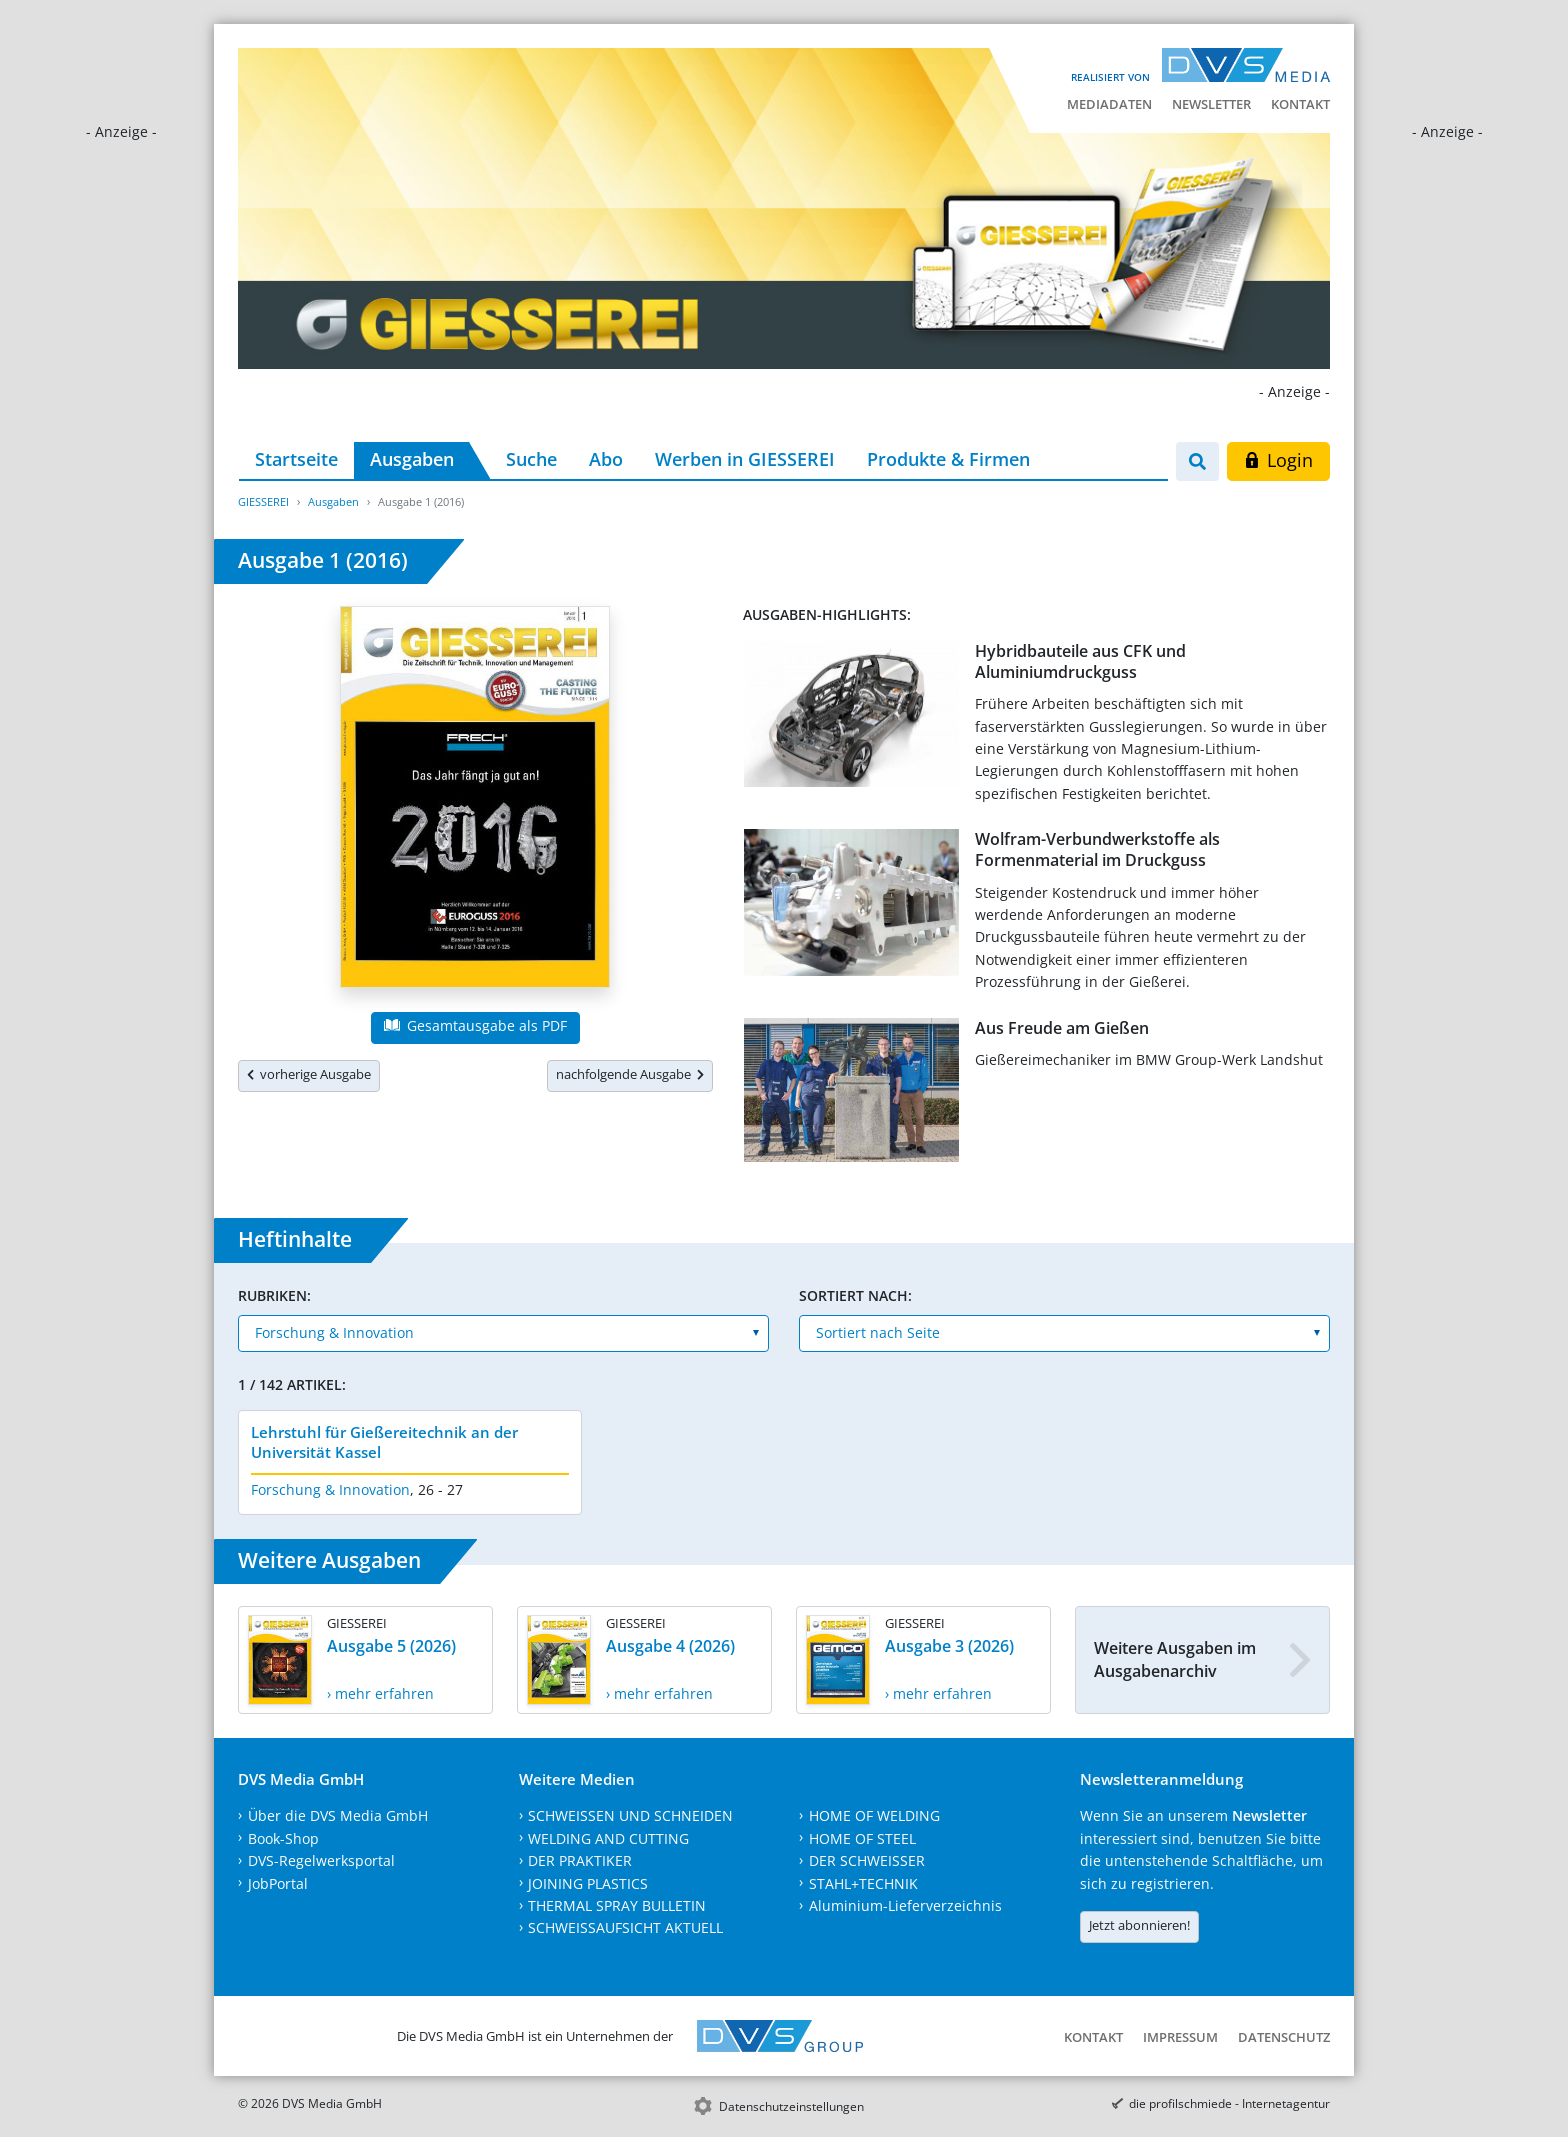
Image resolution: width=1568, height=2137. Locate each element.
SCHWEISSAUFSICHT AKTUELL (625, 1927)
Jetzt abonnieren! (1139, 1925)
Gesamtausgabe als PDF (475, 1025)
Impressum (1180, 2037)
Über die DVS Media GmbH (338, 1815)
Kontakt (1300, 104)
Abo (606, 459)
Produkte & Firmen (948, 459)
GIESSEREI (263, 501)
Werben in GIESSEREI (745, 459)
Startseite (296, 459)
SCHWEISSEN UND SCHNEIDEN (630, 1815)
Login (1278, 460)
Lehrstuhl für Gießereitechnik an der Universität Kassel (384, 1442)
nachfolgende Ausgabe (630, 1074)
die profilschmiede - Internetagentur (1229, 2103)
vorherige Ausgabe (309, 1074)
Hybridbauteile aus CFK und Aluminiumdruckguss (1080, 661)
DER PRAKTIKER (580, 1860)
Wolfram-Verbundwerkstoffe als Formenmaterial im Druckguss (1097, 849)
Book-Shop (283, 1838)
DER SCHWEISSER (867, 1860)
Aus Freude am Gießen (1062, 1028)
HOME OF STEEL (862, 1838)
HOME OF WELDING (874, 1815)
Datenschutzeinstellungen (791, 2106)
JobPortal (278, 1883)
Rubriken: (274, 1295)
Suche (531, 459)
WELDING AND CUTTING (608, 1838)
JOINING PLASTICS (588, 1883)
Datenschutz (1284, 2037)
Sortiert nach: (855, 1295)
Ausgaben (412, 459)
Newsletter (1211, 104)
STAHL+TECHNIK (863, 1883)
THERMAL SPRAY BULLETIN (617, 1905)
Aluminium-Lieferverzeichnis (905, 1905)
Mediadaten (1109, 104)
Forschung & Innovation (330, 1489)
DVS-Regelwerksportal (321, 1860)
